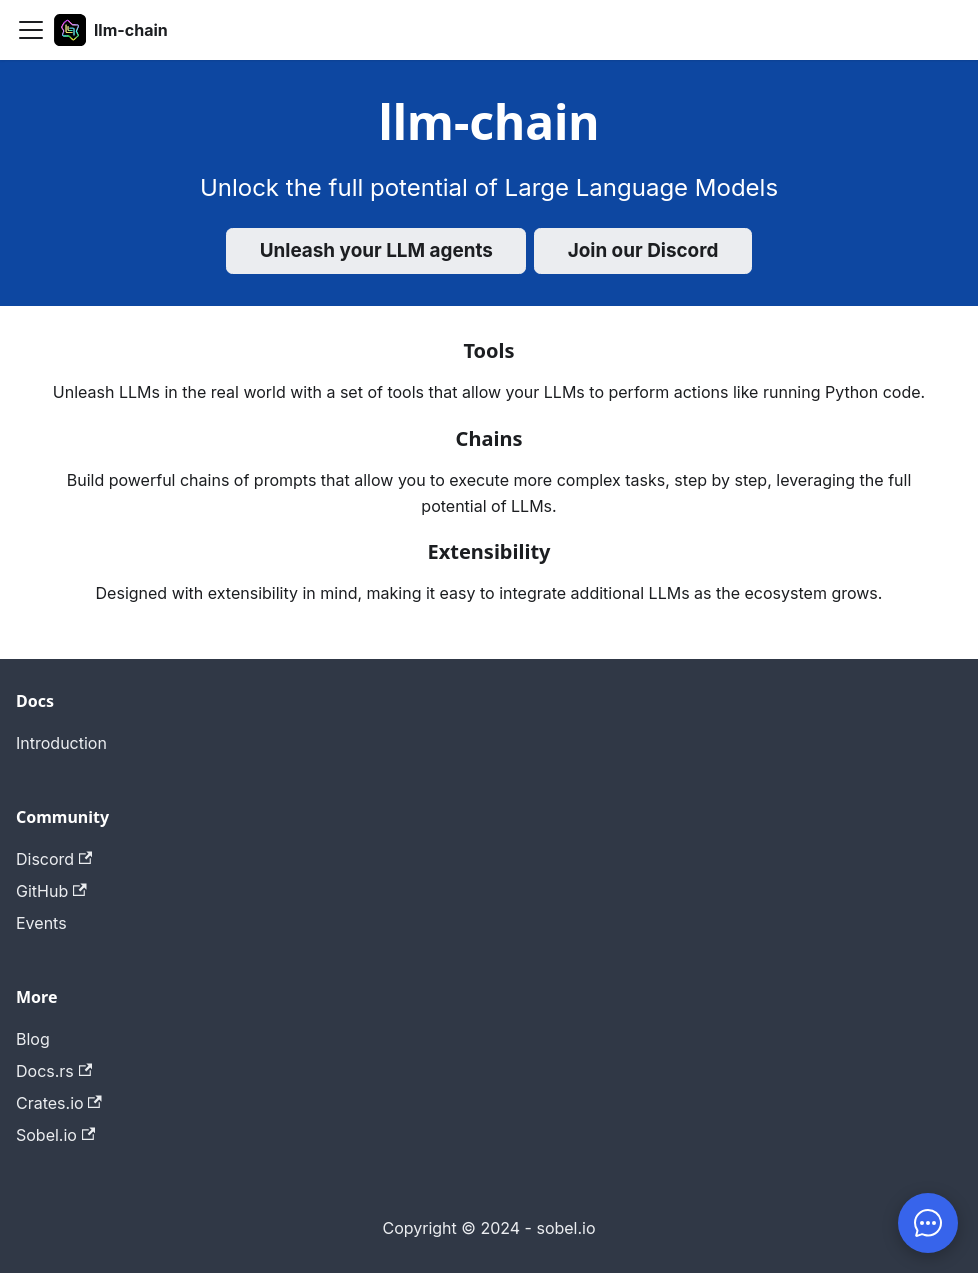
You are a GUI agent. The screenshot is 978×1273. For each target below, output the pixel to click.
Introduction (61, 743)
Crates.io (59, 1103)
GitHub (51, 891)
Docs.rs (54, 1071)
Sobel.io (55, 1135)
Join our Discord (643, 250)
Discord (54, 859)
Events (41, 923)
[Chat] (928, 1223)
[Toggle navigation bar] (31, 30)
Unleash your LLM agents (376, 250)
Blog (33, 1039)
